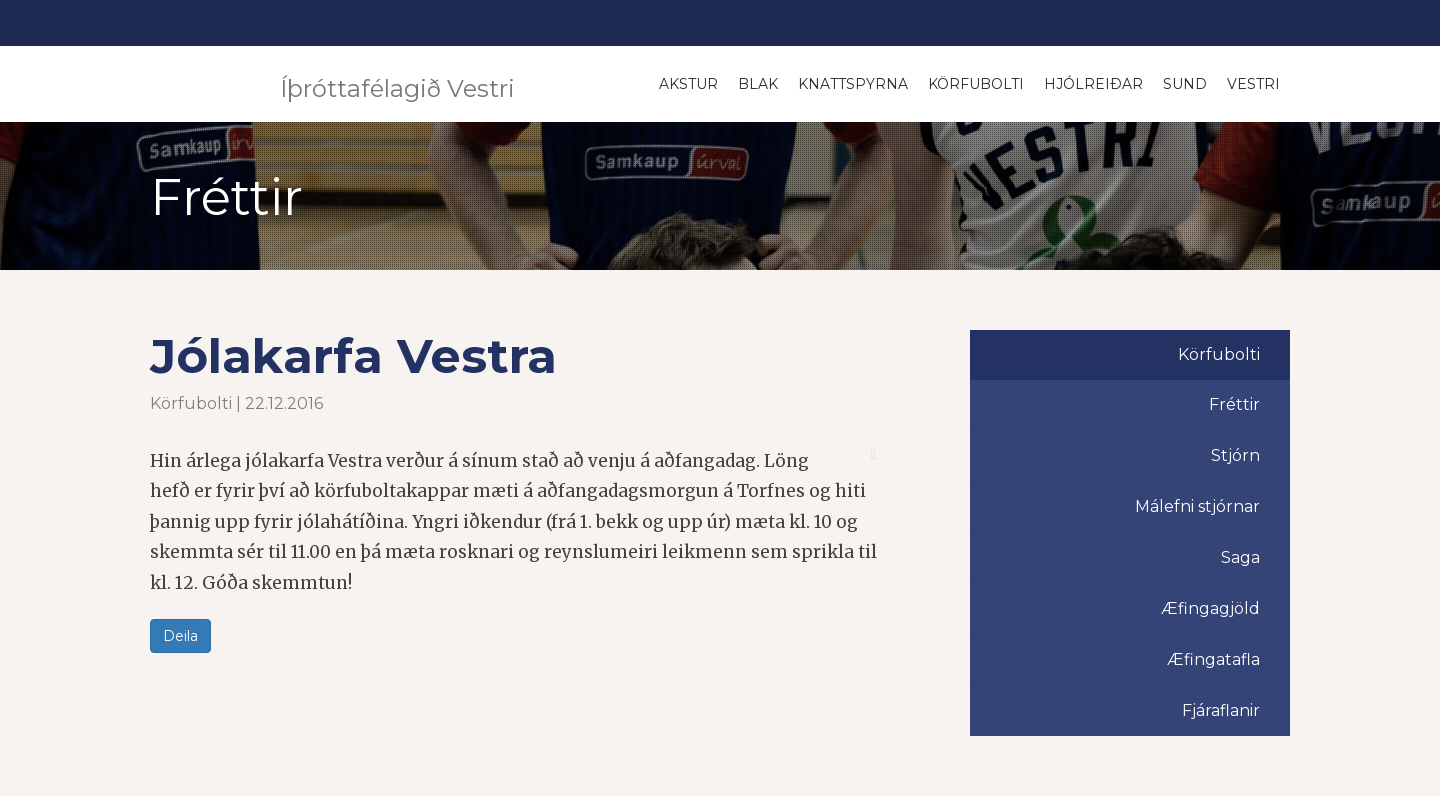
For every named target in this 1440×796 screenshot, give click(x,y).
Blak (758, 84)
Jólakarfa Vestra (353, 356)
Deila (180, 636)
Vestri (1253, 84)
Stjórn (1235, 455)
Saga (1240, 557)
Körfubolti (976, 84)
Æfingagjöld (1210, 608)
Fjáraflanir (1221, 710)
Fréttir (1234, 404)
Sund (1185, 84)
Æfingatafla (1213, 659)
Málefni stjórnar (1197, 506)
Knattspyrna (853, 84)
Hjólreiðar (1093, 84)
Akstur (688, 84)
